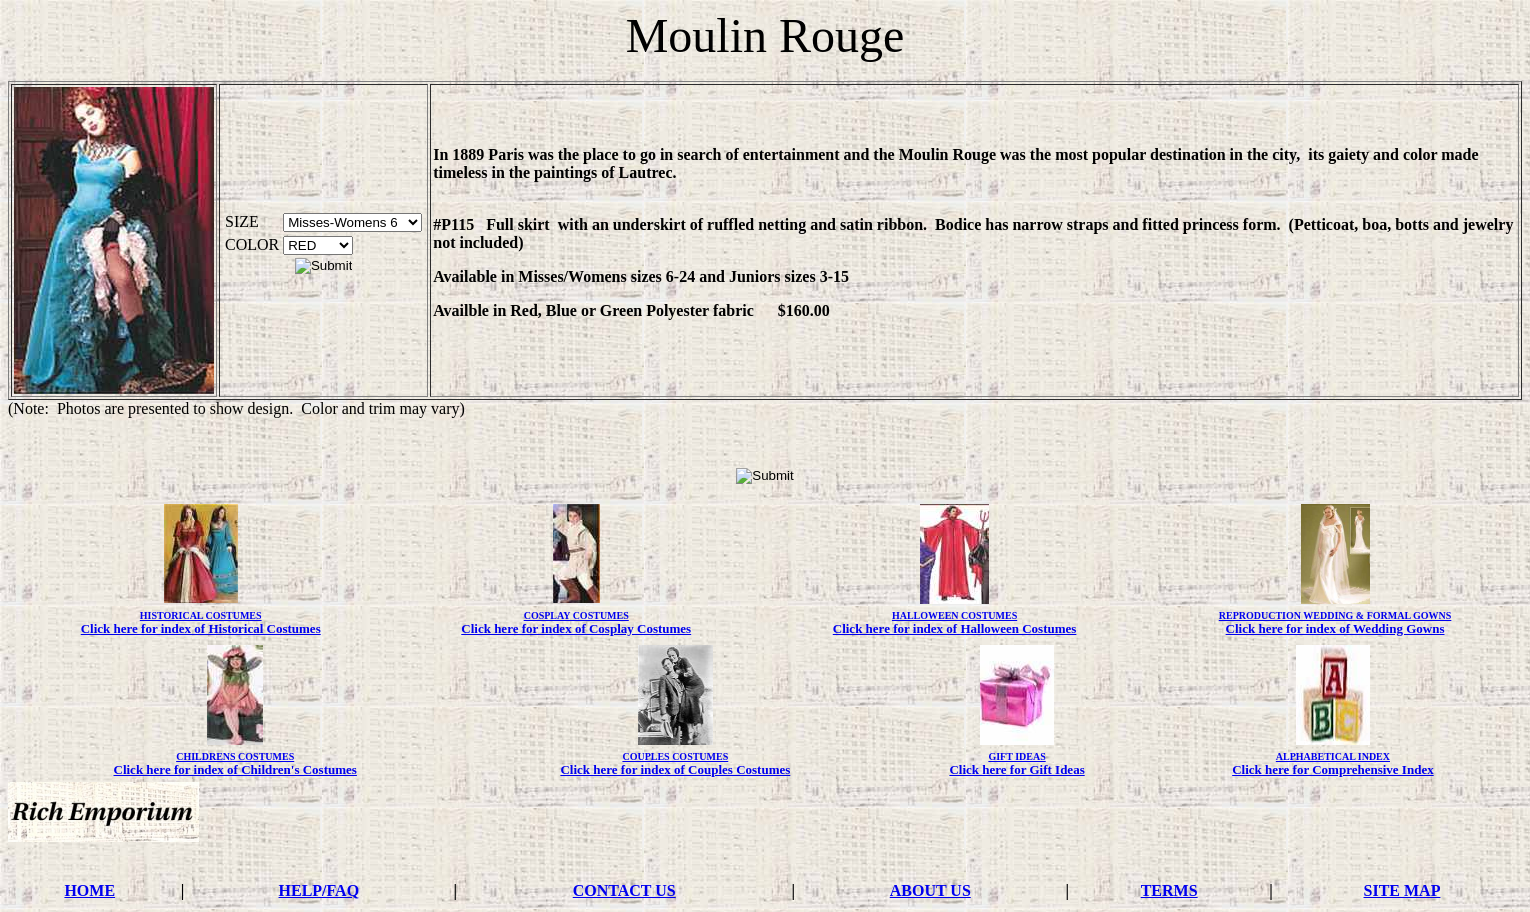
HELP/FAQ (319, 890)
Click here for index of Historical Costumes (201, 628)
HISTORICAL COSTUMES (201, 615)
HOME (89, 890)
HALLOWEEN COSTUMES (954, 615)
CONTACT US (624, 890)
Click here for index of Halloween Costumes (955, 628)
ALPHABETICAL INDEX (1333, 756)
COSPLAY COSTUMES (576, 615)
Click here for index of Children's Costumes (235, 769)
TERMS (1169, 890)
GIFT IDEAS (1016, 756)
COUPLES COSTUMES (675, 756)
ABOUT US (930, 890)
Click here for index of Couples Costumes (675, 769)
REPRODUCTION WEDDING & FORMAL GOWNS (1335, 615)
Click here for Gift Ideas (1016, 769)
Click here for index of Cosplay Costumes (576, 628)
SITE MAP (1402, 890)
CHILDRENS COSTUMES (235, 756)
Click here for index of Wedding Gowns (1335, 628)
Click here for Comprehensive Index (1333, 769)
